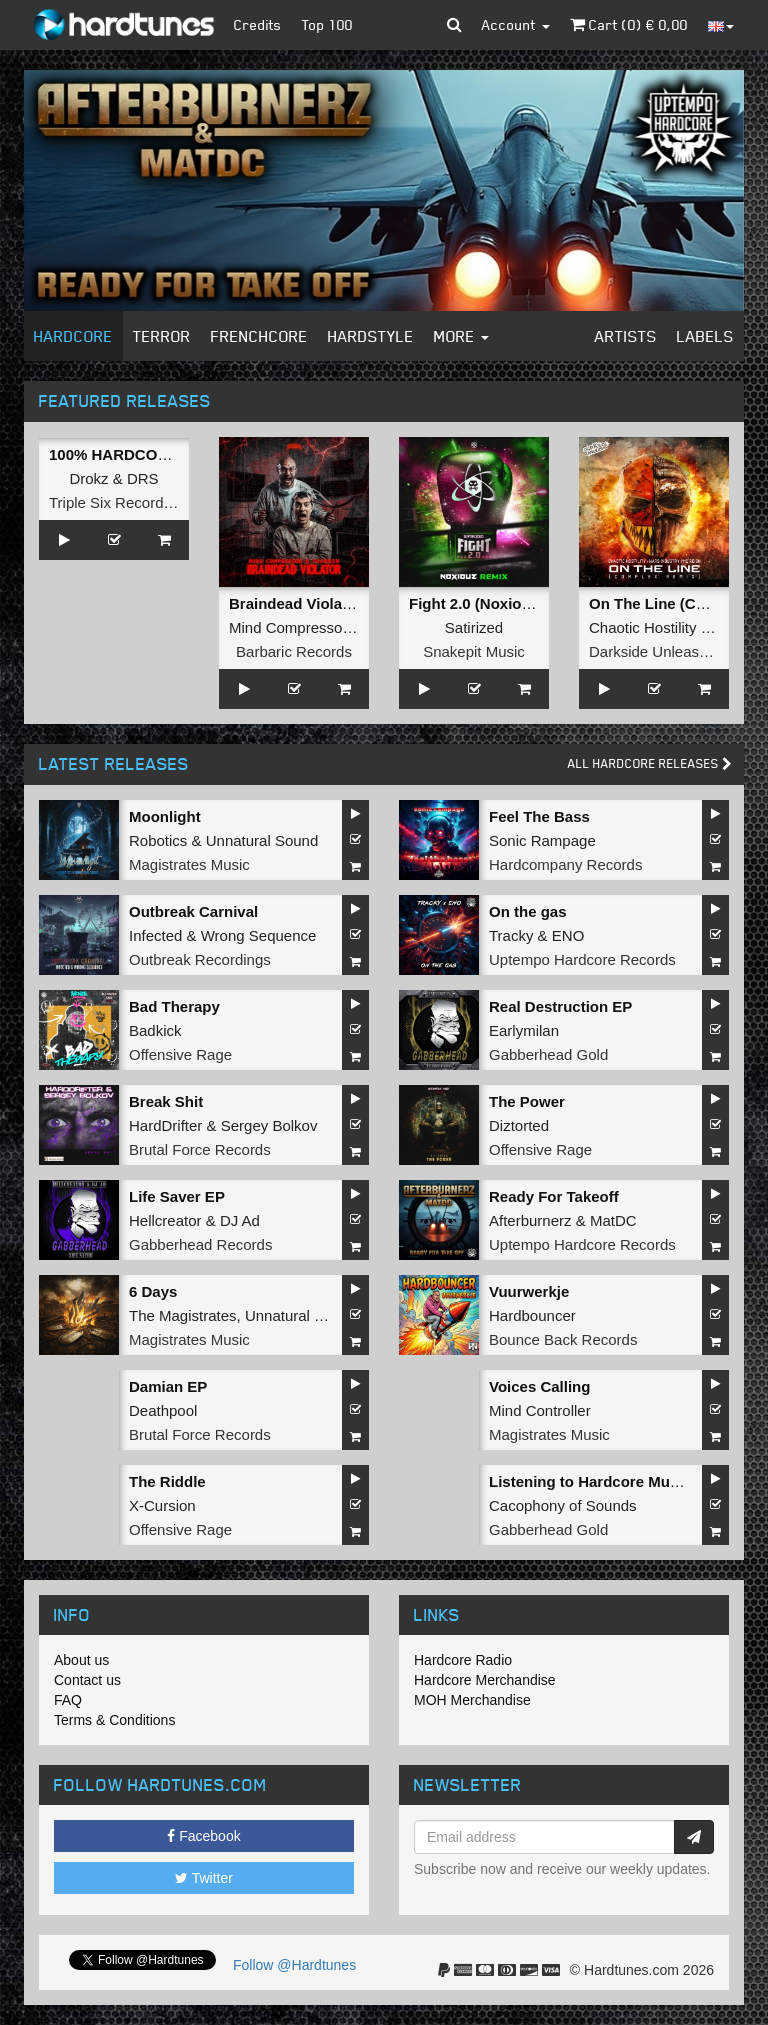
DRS (143, 478)
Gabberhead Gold (548, 1054)
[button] (454, 25)
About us (81, 1660)
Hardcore (73, 336)
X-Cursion (162, 1505)
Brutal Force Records (200, 1149)
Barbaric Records (294, 651)
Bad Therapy (174, 1006)
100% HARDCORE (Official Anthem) (176, 454)
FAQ (68, 1700)
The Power (527, 1101)
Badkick (155, 1030)
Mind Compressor (288, 627)
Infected (155, 935)
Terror (162, 336)
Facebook (203, 1836)
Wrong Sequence (259, 935)
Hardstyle (371, 336)
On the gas (528, 911)
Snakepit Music (474, 651)
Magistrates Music (189, 864)
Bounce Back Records (563, 1339)
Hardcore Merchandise (485, 1680)
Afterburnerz (530, 1220)
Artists (626, 336)
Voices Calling (539, 1386)
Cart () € (629, 24)
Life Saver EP (177, 1196)
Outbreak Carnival (193, 911)
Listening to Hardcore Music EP (602, 1481)
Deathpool (163, 1410)
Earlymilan (524, 1030)
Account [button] (516, 24)
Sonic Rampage (542, 840)
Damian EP (168, 1386)
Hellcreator (165, 1220)
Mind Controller (540, 1410)
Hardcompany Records (565, 864)
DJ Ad (240, 1220)
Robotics (158, 840)
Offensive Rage (180, 1054)
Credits (258, 24)
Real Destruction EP (560, 1006)
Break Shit (166, 1101)
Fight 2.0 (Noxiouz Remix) (500, 603)
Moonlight (165, 816)
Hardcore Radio (463, 1660)
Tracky (511, 935)
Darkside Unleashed (656, 651)
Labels (705, 336)
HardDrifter (165, 1125)
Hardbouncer (532, 1315)
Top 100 (327, 24)
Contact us (87, 1680)
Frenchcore (259, 336)
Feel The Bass (539, 816)
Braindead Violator (295, 603)
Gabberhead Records (200, 1244)
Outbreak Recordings (200, 959)
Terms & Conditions (114, 1720)
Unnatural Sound (262, 840)
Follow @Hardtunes (294, 1965)
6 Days (153, 1291)
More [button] (461, 336)
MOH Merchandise (472, 1700)
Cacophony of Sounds (563, 1505)
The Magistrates (183, 1315)
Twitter (204, 1878)
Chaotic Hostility (643, 627)
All (650, 763)
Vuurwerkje (529, 1291)
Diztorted (519, 1125)
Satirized (474, 627)
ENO (568, 935)
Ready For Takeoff (554, 1196)
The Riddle (167, 1481)
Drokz (88, 478)
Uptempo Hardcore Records (582, 959)
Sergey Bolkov (269, 1125)
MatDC (613, 1220)
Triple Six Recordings (120, 502)
